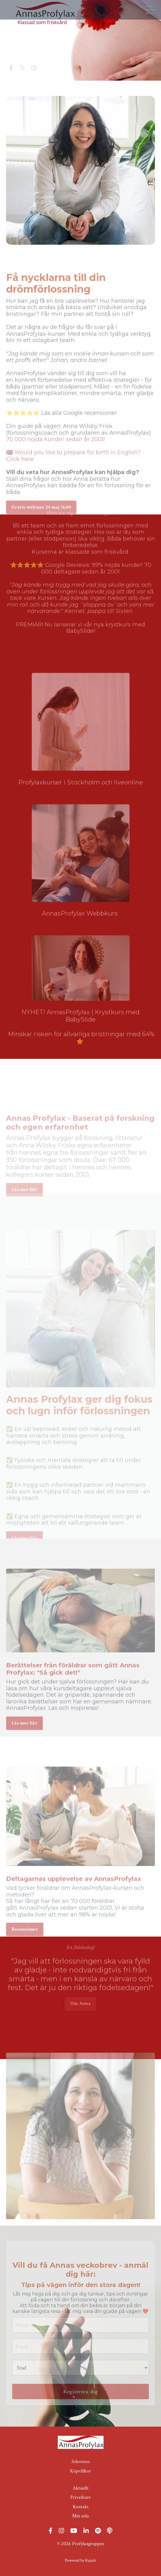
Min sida (80, 2516)
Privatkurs (80, 2497)
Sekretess (80, 2461)
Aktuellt (81, 2488)
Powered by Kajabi (80, 2560)
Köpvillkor (80, 2471)
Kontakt (81, 2507)
